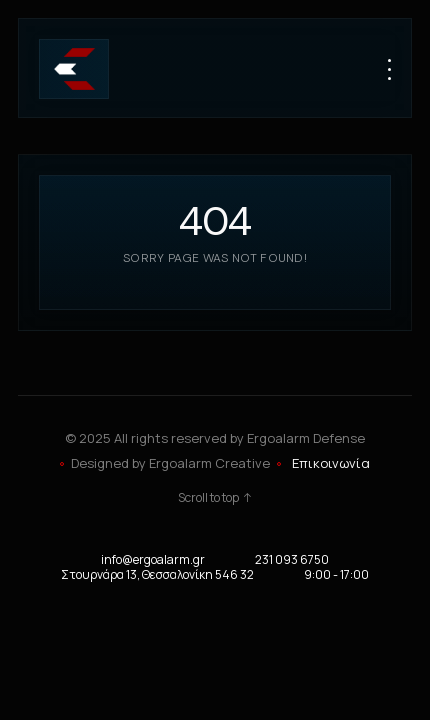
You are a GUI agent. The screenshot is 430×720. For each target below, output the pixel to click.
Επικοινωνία (331, 463)
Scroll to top (215, 498)
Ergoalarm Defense (306, 438)
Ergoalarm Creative (209, 463)
